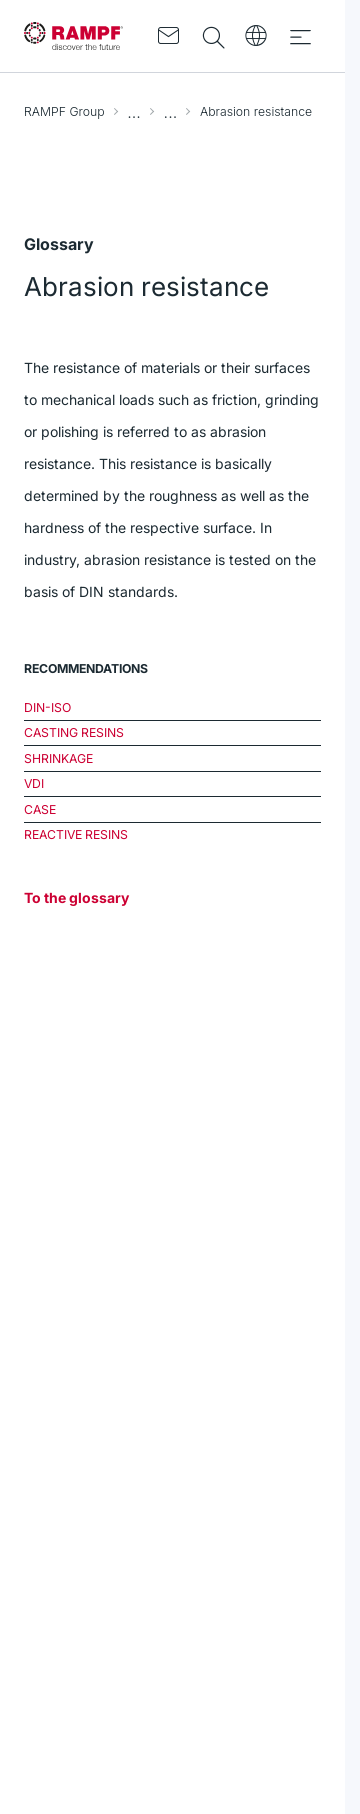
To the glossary (76, 897)
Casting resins (74, 732)
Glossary (171, 112)
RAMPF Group (64, 111)
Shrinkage (58, 758)
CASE (40, 809)
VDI (34, 783)
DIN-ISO (47, 707)
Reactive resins (76, 834)
